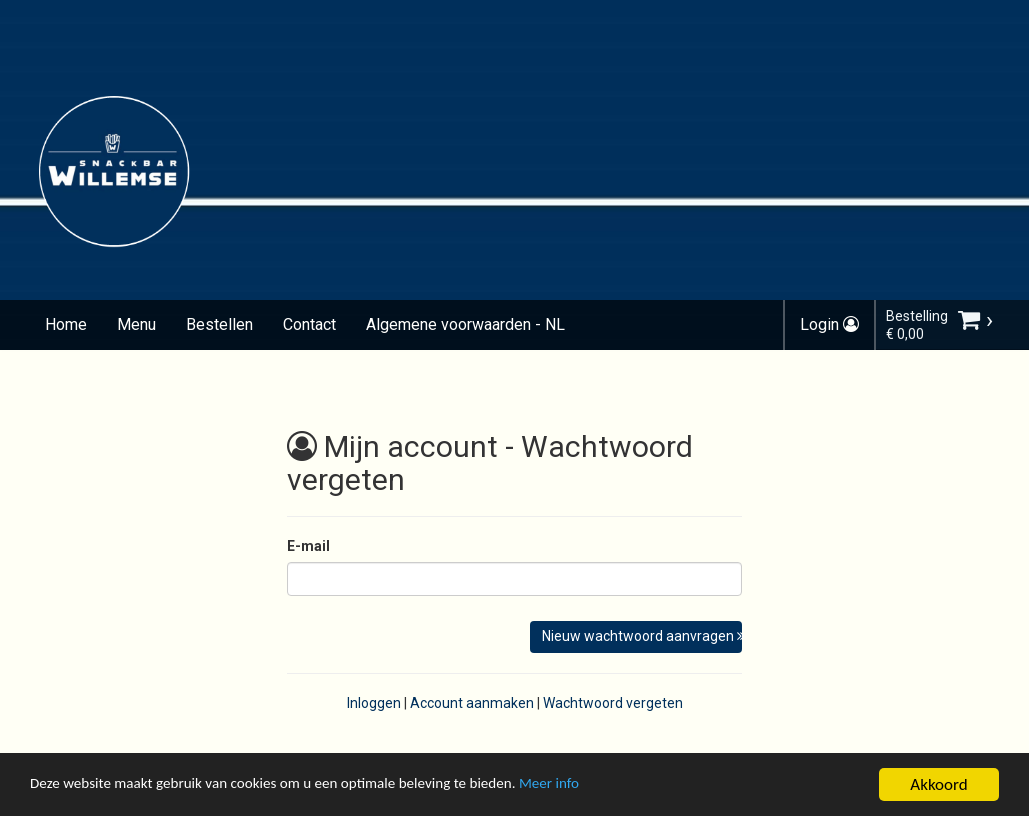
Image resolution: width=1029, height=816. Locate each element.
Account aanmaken (472, 703)
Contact (309, 324)
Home (66, 324)
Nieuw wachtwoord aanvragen (642, 636)
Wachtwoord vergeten (613, 703)
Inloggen (374, 703)
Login (829, 324)
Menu (136, 324)
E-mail (308, 546)
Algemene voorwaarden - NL (465, 324)
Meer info (615, 787)
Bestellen (219, 324)
